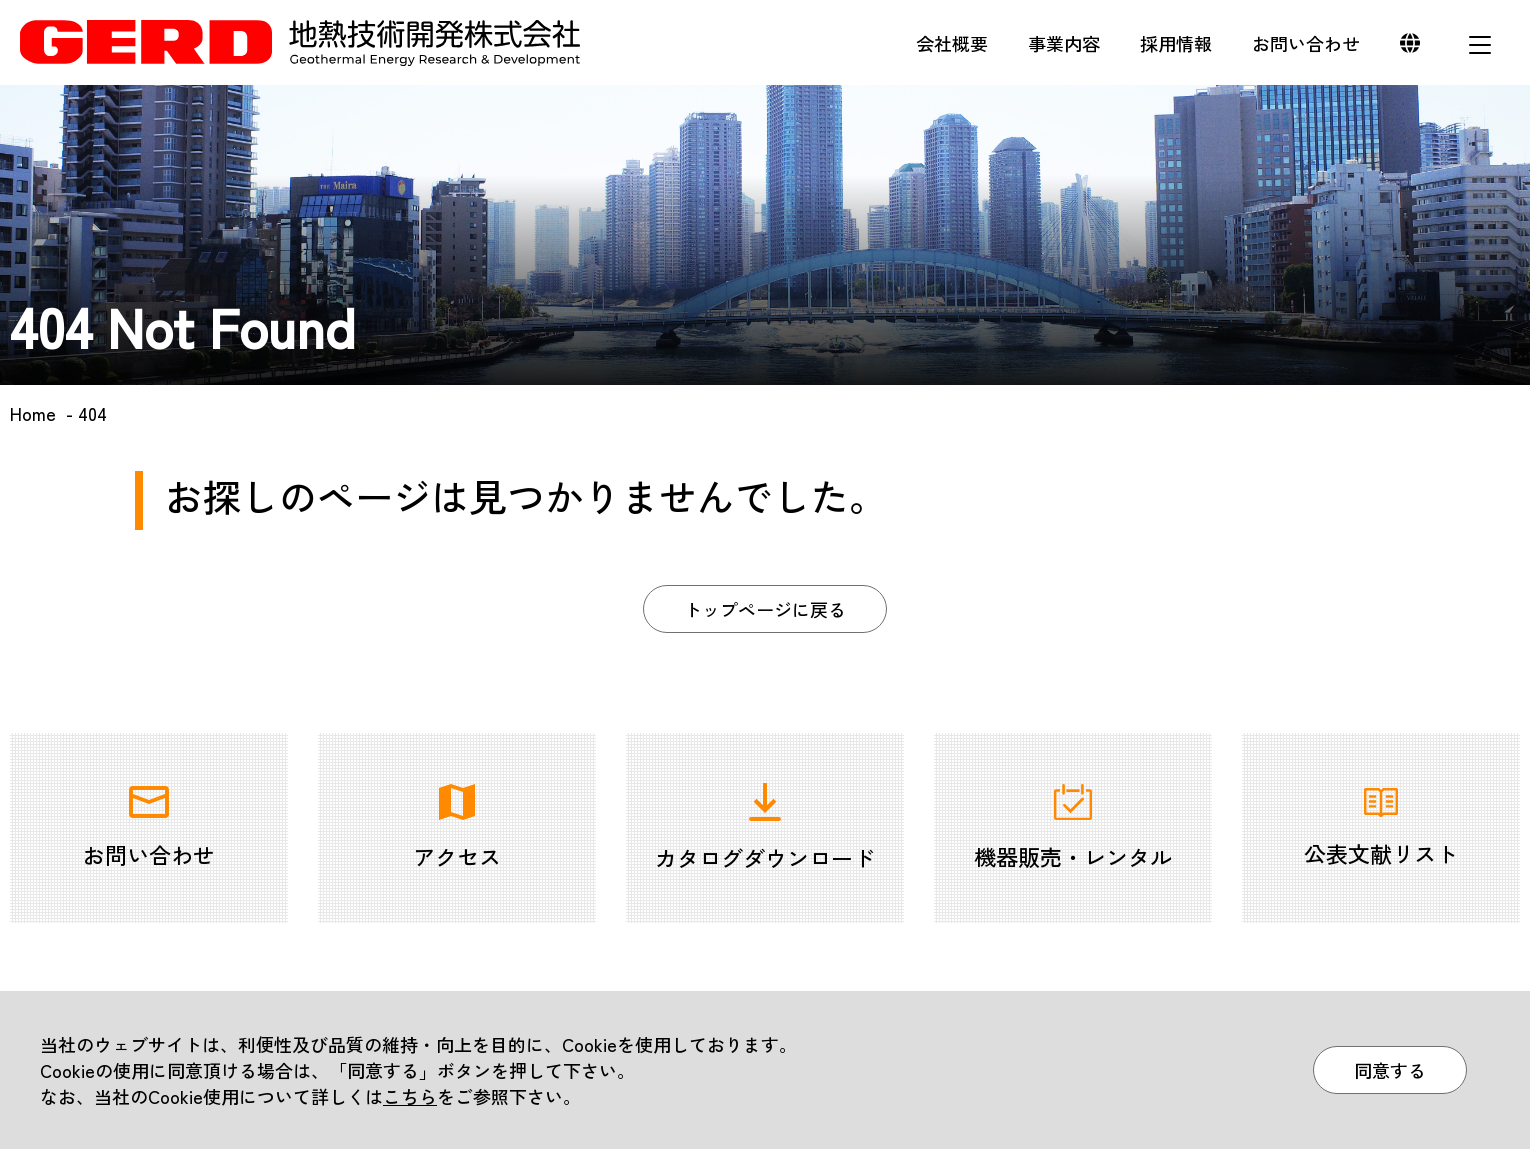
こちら (410, 1096)
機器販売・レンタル (1073, 828)
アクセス (457, 828)
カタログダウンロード (765, 828)
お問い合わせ (1306, 43)
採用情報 (1176, 43)
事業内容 (1064, 43)
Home (33, 413)
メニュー (1480, 45)
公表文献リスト (1381, 828)
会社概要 (952, 43)
